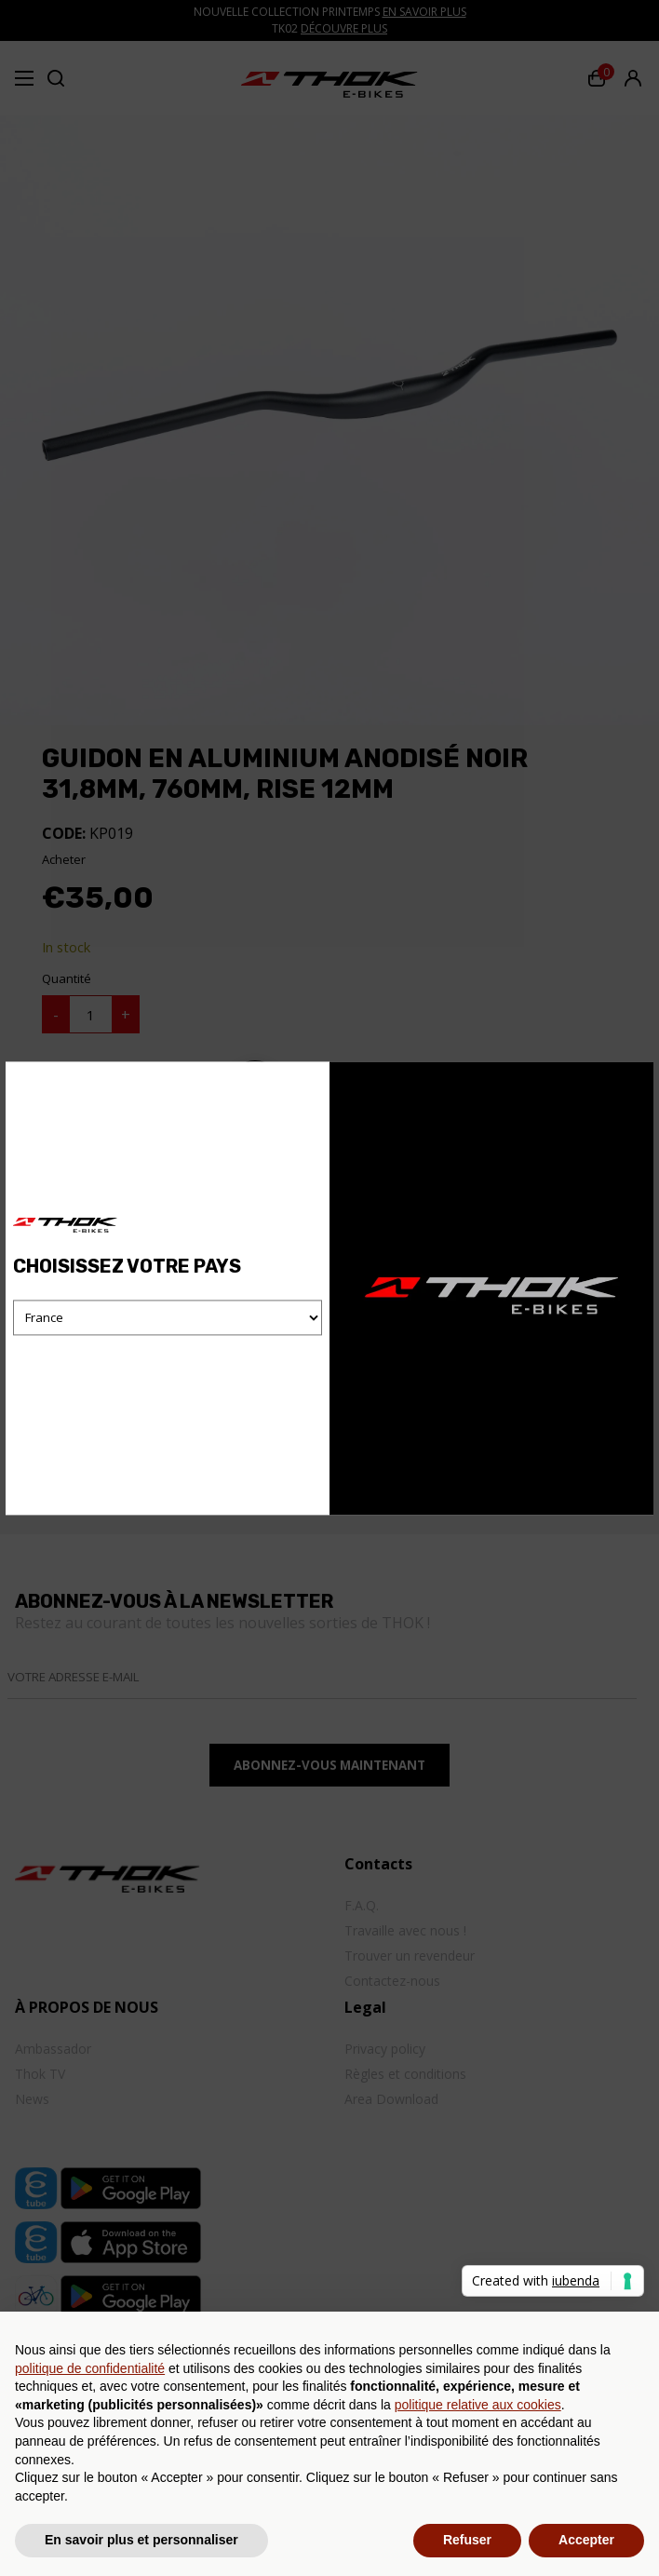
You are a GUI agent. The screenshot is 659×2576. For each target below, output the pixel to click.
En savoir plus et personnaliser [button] (141, 2539)
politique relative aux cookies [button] (478, 2404)
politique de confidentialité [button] (90, 2368)
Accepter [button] (586, 2539)
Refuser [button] (467, 2539)
